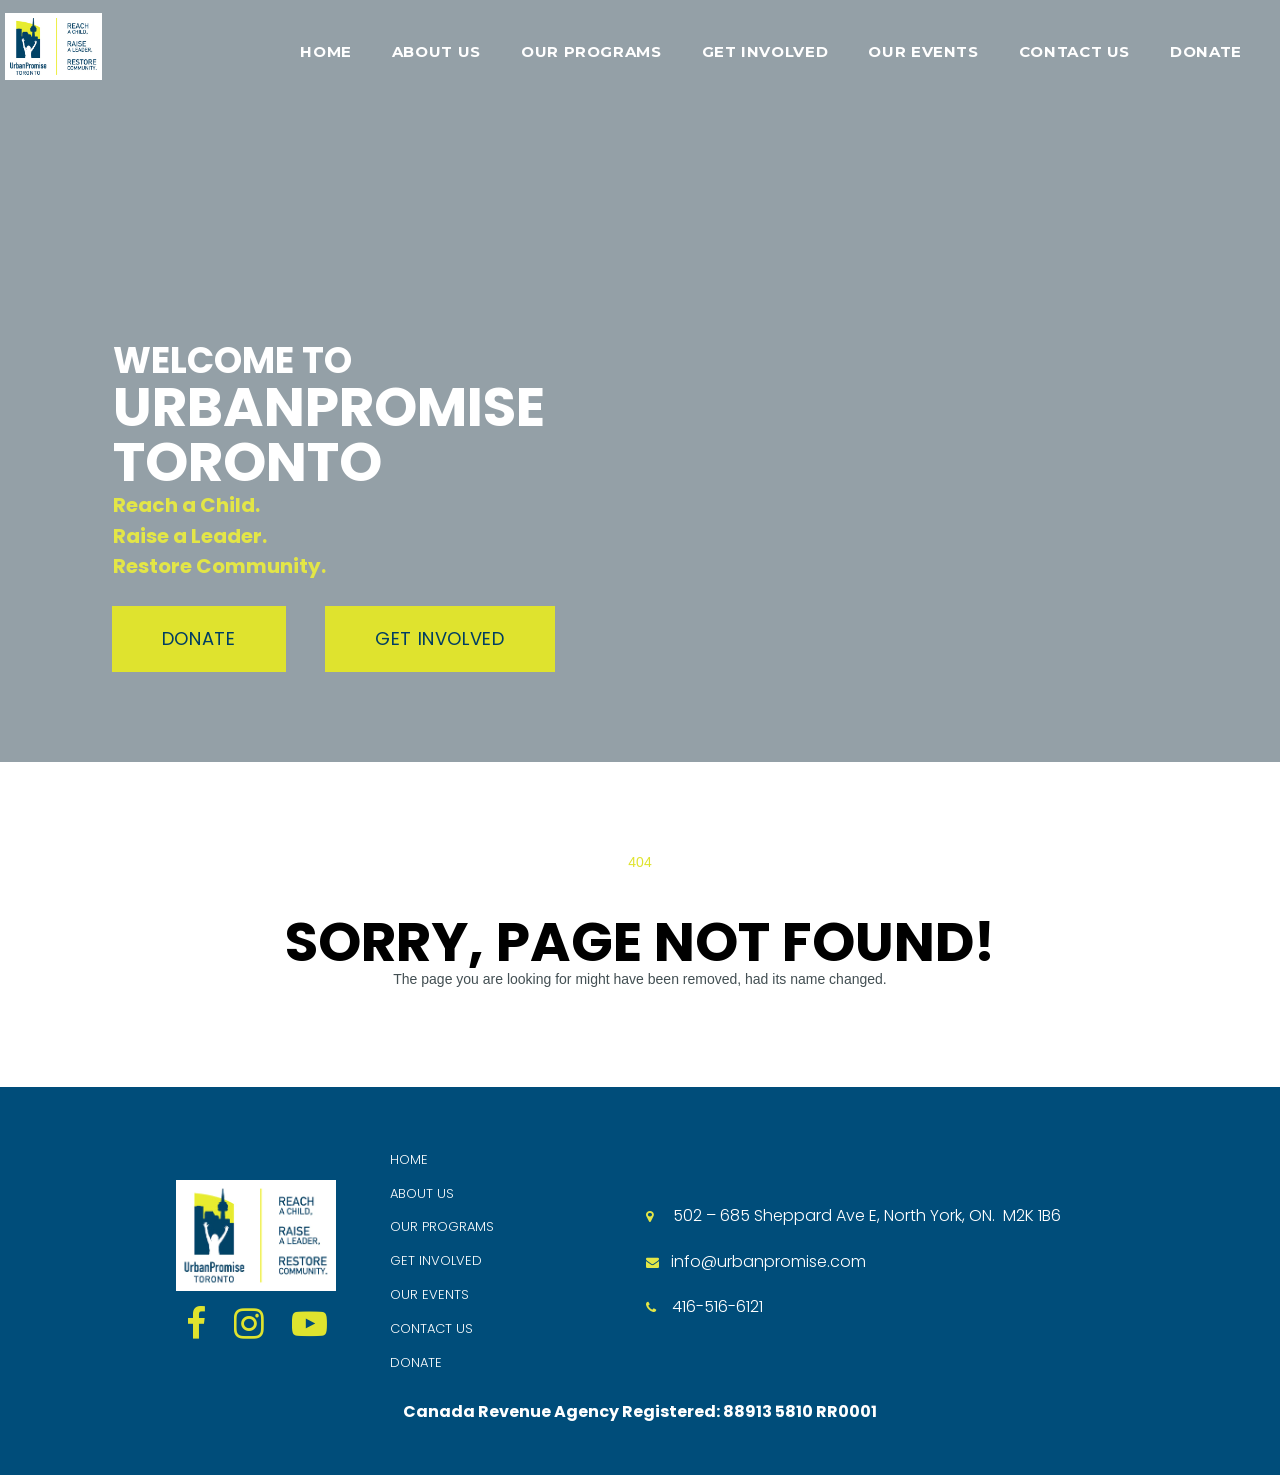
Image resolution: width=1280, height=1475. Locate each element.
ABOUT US (436, 51)
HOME (326, 51)
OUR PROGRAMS (591, 51)
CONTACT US (1074, 51)
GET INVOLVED (765, 51)
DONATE (1206, 51)
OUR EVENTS (923, 51)
